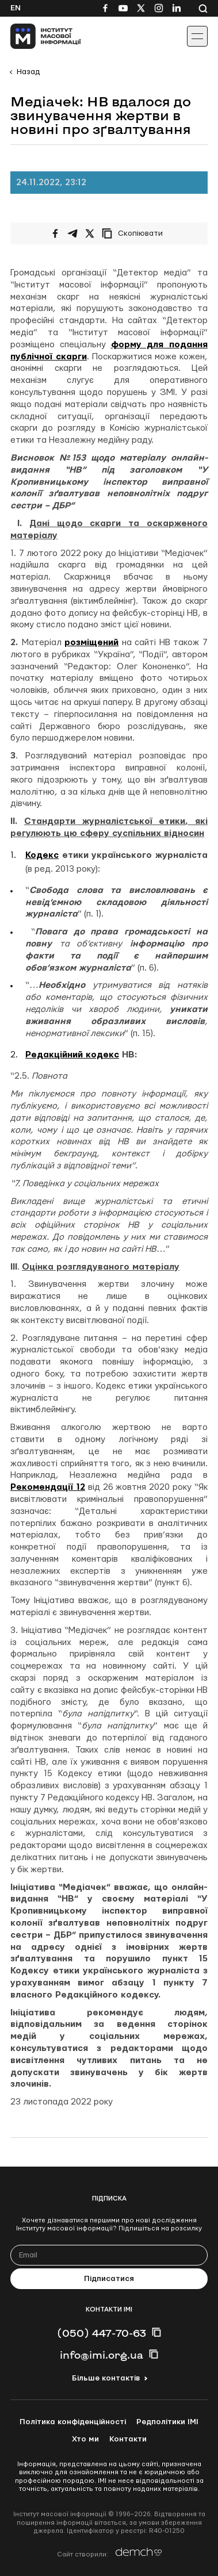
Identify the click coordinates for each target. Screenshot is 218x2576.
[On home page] (34, 36)
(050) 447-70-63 (101, 2333)
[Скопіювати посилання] (135, 233)
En (15, 8)
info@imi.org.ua (101, 2354)
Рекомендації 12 (47, 1487)
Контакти (128, 2439)
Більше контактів (106, 2378)
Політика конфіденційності (73, 2422)
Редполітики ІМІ (167, 2422)
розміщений (91, 642)
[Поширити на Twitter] (90, 233)
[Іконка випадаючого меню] (197, 36)
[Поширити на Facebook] (55, 233)
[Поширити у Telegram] (72, 233)
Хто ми (85, 2439)
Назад (28, 72)
